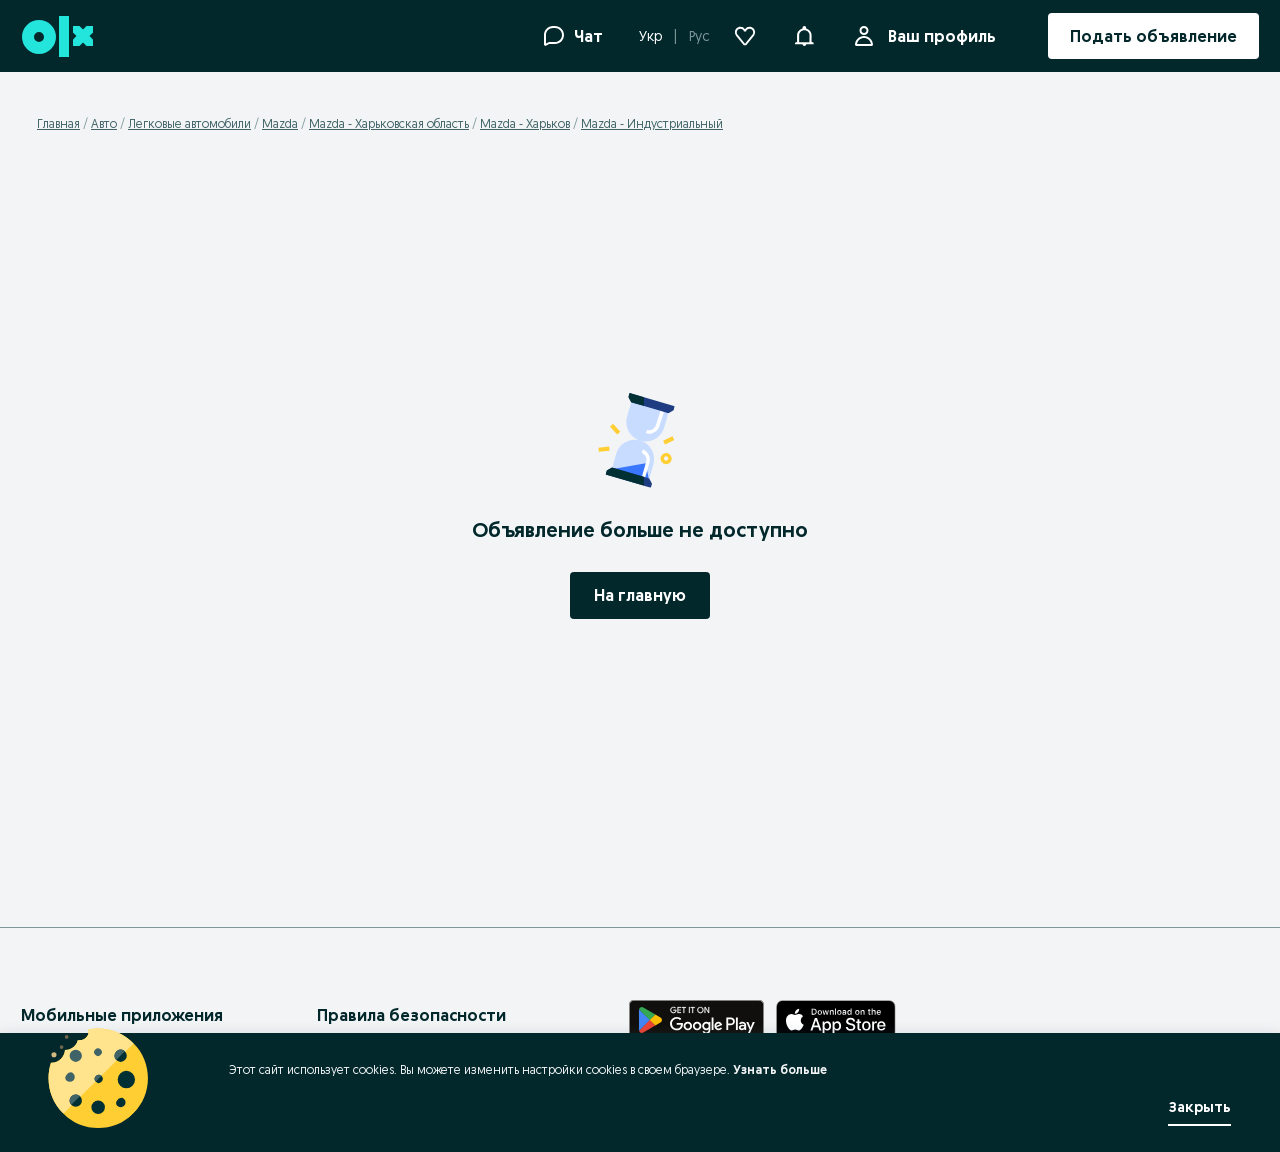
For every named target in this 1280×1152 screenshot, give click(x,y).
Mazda (280, 123)
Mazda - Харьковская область (389, 123)
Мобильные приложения (122, 1015)
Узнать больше (780, 1069)
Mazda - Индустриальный (652, 123)
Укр (650, 36)
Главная (58, 123)
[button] (804, 34)
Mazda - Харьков (525, 123)
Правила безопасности (411, 1015)
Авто (104, 123)
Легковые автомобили (189, 123)
